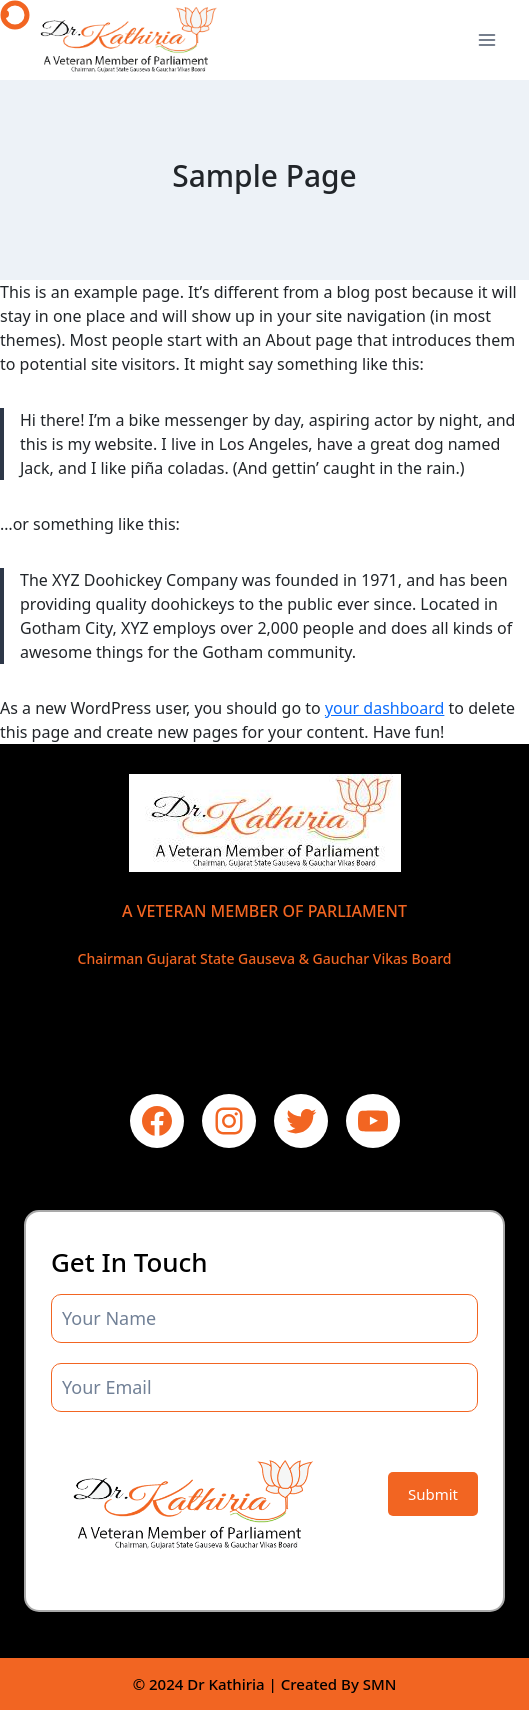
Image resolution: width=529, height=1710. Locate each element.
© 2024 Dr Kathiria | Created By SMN (265, 1684)
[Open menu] (486, 39)
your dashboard (385, 708)
